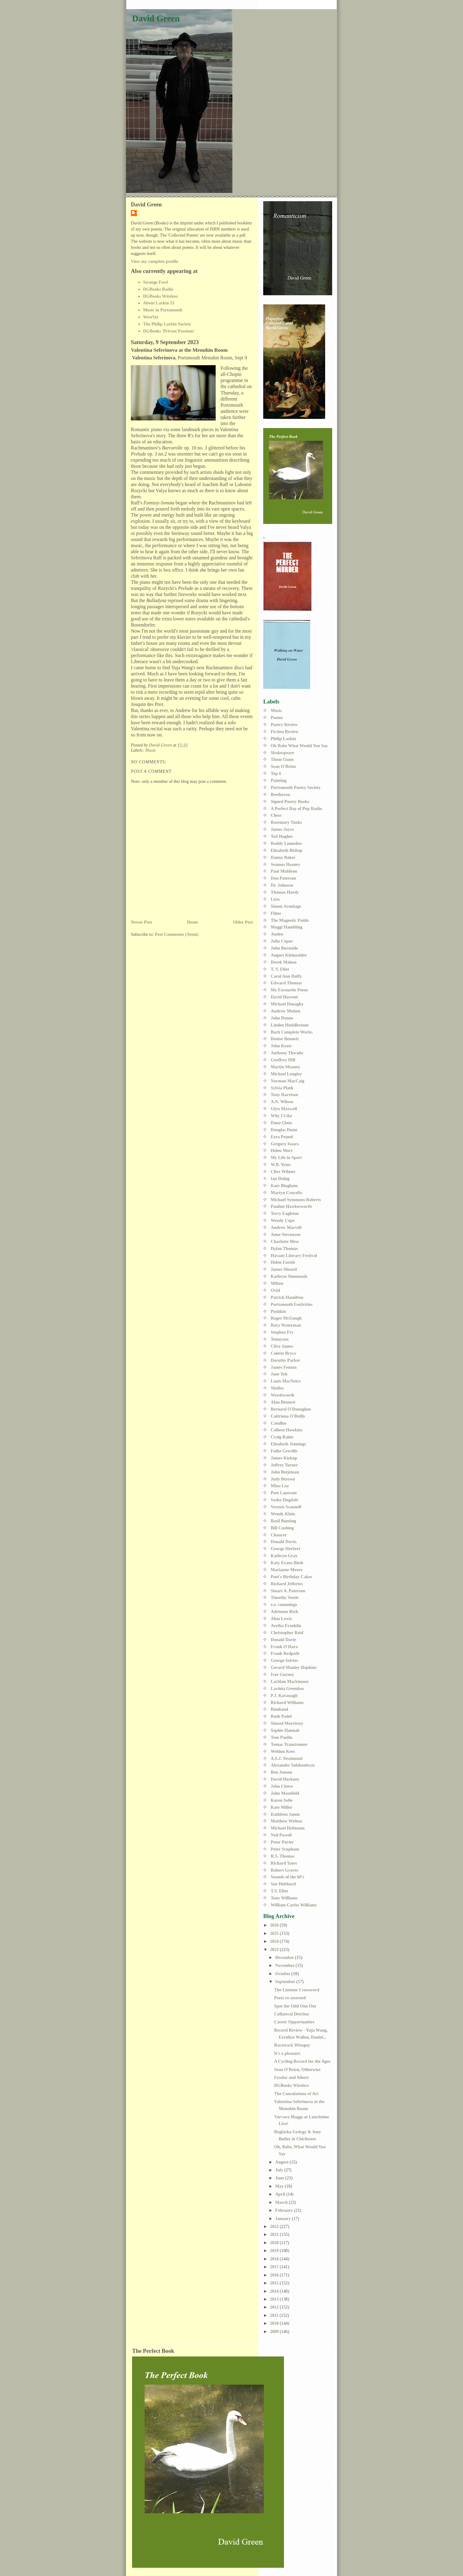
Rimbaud (279, 1709)
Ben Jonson (281, 1772)
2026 (275, 1925)
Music (150, 750)
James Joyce (282, 829)
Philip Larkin (283, 738)
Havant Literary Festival (294, 1255)
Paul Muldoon (284, 871)
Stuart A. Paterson (288, 1590)
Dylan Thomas (284, 1248)
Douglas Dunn (284, 1129)
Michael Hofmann (288, 1828)
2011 (274, 2315)
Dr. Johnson (282, 885)
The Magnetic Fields (290, 920)
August (282, 2162)
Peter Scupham (285, 1849)
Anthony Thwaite (287, 1052)
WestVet (150, 316)
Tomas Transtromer (289, 1744)
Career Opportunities (294, 2021)
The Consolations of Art (296, 2093)
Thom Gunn (282, 759)
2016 (275, 2275)
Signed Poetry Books (290, 801)
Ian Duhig (280, 1178)
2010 (275, 2323)
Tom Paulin (282, 1737)
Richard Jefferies (287, 1583)
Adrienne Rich (284, 1611)
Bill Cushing (282, 1527)
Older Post (243, 922)
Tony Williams (284, 1897)
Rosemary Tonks (286, 822)
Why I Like (281, 1115)
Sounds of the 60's (287, 1876)
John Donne (282, 1018)
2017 (275, 2266)
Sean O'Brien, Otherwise (297, 2069)
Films (276, 913)
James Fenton (284, 1367)
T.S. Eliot (279, 1890)
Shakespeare (282, 752)
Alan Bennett (283, 1402)
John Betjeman (285, 1472)
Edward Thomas (286, 982)
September (285, 1981)
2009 (275, 2331)
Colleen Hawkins (287, 1429)
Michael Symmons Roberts (296, 1199)
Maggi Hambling (287, 927)
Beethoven (280, 794)
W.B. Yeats (281, 1164)
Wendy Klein (283, 1513)
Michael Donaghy (287, 1003)
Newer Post (141, 922)
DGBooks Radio (158, 289)
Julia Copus (282, 941)
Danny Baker (283, 857)
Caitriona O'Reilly (288, 1416)
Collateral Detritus (291, 2013)
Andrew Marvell (286, 1227)
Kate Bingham (284, 1185)
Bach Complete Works (292, 1032)
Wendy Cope (283, 1220)
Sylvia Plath (282, 1087)
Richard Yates (284, 1863)
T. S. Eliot (280, 969)
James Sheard (284, 1269)
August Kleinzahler (289, 955)
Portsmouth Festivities (292, 1304)
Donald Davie (283, 1639)
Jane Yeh (279, 1374)
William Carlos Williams (294, 1904)
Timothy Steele (285, 1597)
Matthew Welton (286, 1820)
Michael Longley (286, 1073)
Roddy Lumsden (286, 843)
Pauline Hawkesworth (291, 1206)
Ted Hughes (282, 836)
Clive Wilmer (283, 1171)
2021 (275, 2234)
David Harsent (284, 996)
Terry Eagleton (285, 1213)
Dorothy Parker (285, 1360)
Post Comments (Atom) (177, 934)
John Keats (281, 1045)
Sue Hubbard (283, 1883)
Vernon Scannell (286, 1506)
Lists (275, 899)
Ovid (275, 1290)
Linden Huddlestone (290, 1025)
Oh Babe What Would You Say (299, 745)
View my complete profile (154, 261)
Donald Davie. (284, 1541)
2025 (275, 1933)
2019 (275, 2250)
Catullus (279, 1423)
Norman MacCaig (287, 1080)
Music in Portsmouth (162, 309)
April (280, 2194)
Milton (277, 1283)
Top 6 (276, 773)
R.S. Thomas (283, 1856)
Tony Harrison (284, 1094)
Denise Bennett (285, 1038)
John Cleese (282, 1786)
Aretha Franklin (286, 1625)
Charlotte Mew (285, 1241)
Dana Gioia (281, 1122)
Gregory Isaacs (285, 1143)
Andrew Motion (285, 1010)
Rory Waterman (286, 1325)
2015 (275, 2282)
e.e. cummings (284, 1604)
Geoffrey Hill (283, 1059)
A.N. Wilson (282, 1101)
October (283, 1973)
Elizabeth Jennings (288, 1443)
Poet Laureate (284, 1492)
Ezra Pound (282, 1136)
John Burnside (284, 948)
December (285, 1957)
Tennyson (280, 1339)
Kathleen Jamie (285, 1814)
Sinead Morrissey (287, 1723)
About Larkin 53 (158, 302)
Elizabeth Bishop (287, 850)
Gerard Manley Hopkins (294, 1667)
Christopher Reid (287, 1632)
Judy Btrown (283, 1479)
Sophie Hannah (285, 1730)
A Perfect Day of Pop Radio (296, 808)
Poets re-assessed (290, 1997)
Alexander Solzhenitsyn (293, 1765)
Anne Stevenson (285, 1234)
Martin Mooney (285, 1066)
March (282, 2202)
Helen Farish (283, 1262)
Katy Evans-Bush (287, 1562)
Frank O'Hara (284, 1646)
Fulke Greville (284, 1450)
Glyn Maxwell (284, 1108)
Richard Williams (287, 1702)
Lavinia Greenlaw (287, 1688)
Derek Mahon (283, 962)
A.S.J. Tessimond (287, 1758)
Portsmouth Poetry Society (296, 787)
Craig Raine (282, 1436)
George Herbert (285, 1548)
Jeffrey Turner (284, 1464)
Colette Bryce (283, 1353)
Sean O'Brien (283, 766)
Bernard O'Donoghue (291, 1409)
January (283, 2218)
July (279, 2169)
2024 (275, 1941)
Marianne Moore (287, 1569)
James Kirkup (284, 1457)
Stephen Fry (282, 1332)
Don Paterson (283, 878)
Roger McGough (286, 1318)
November (285, 1965)
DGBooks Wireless (160, 296)
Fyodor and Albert (291, 2077)
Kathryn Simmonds (289, 1276)
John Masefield (285, 1793)
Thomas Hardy (285, 892)
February (284, 2210)
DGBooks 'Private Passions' (169, 331)
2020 (275, 2242)
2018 (275, 2258)
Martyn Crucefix (287, 1192)
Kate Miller (282, 1807)
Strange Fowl (155, 282)
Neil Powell (281, 1835)
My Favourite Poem (289, 989)
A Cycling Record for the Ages (302, 2061)
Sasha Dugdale (284, 1499)
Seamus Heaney (285, 864)
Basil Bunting (283, 1520)
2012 (275, 2307)
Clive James (282, 1346)
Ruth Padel (281, 1716)
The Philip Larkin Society (167, 324)
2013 (275, 2299)
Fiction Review (285, 731)
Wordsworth (282, 1395)
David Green (156, 18)
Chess (276, 815)
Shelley (277, 1388)
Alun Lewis (281, 1618)
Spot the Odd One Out (295, 2006)
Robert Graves (284, 1870)
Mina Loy (280, 1485)
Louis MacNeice (286, 1381)
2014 (275, 2291)
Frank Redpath (285, 1653)
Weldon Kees (283, 1751)
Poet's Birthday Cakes (291, 1576)
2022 (275, 2226)
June (280, 2177)
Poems (277, 717)
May (280, 2186)
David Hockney (285, 1779)
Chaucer (279, 1534)
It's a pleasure (287, 2053)
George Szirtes (284, 1660)
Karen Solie (282, 1800)
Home (192, 922)
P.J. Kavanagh (284, 1695)
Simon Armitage (286, 906)
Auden (277, 934)
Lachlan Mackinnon (290, 1681)
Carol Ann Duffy (286, 976)
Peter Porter (282, 1842)
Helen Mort (282, 1150)
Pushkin (278, 1311)
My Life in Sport (286, 1157)
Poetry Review (284, 724)
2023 (275, 1949)
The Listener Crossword (296, 1989)
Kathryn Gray (284, 1555)
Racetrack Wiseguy (292, 2045)
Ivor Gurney (282, 1674)
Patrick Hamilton (287, 1297)
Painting (279, 780)
